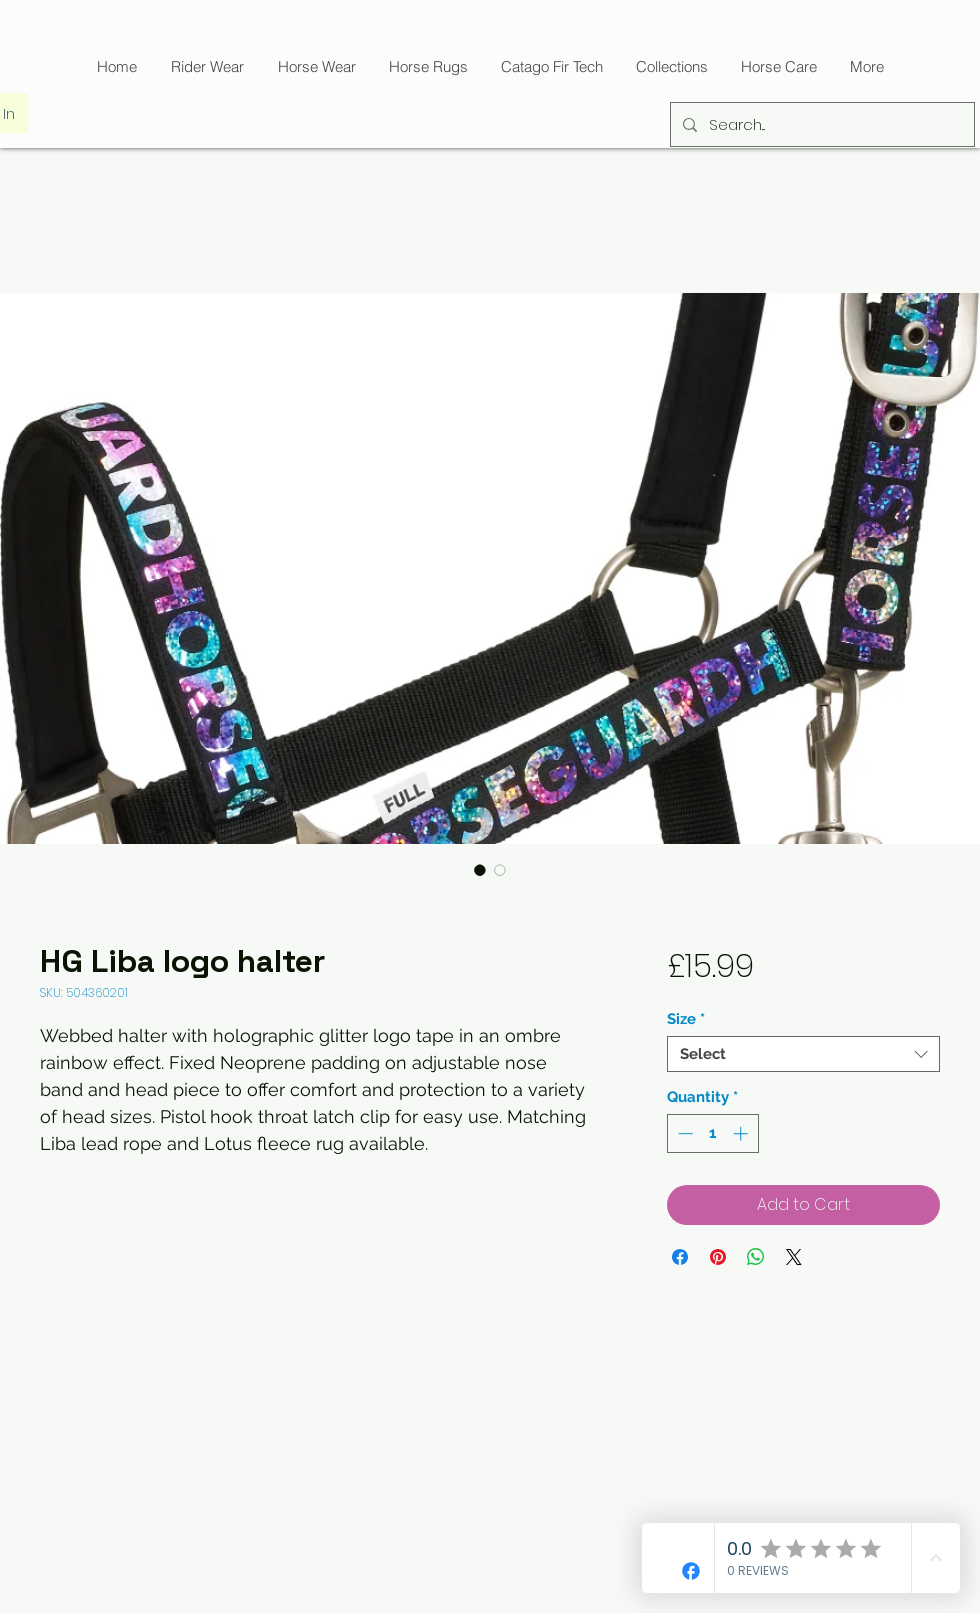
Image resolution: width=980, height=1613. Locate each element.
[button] (551, 66)
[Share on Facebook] (680, 1257)
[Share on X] (794, 1257)
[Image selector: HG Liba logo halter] (480, 870)
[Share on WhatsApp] (756, 1257)
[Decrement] (683, 1133)
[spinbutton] (712, 1133)
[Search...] (820, 124)
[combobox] (803, 1054)
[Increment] (742, 1133)
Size (686, 1019)
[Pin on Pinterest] (718, 1257)
